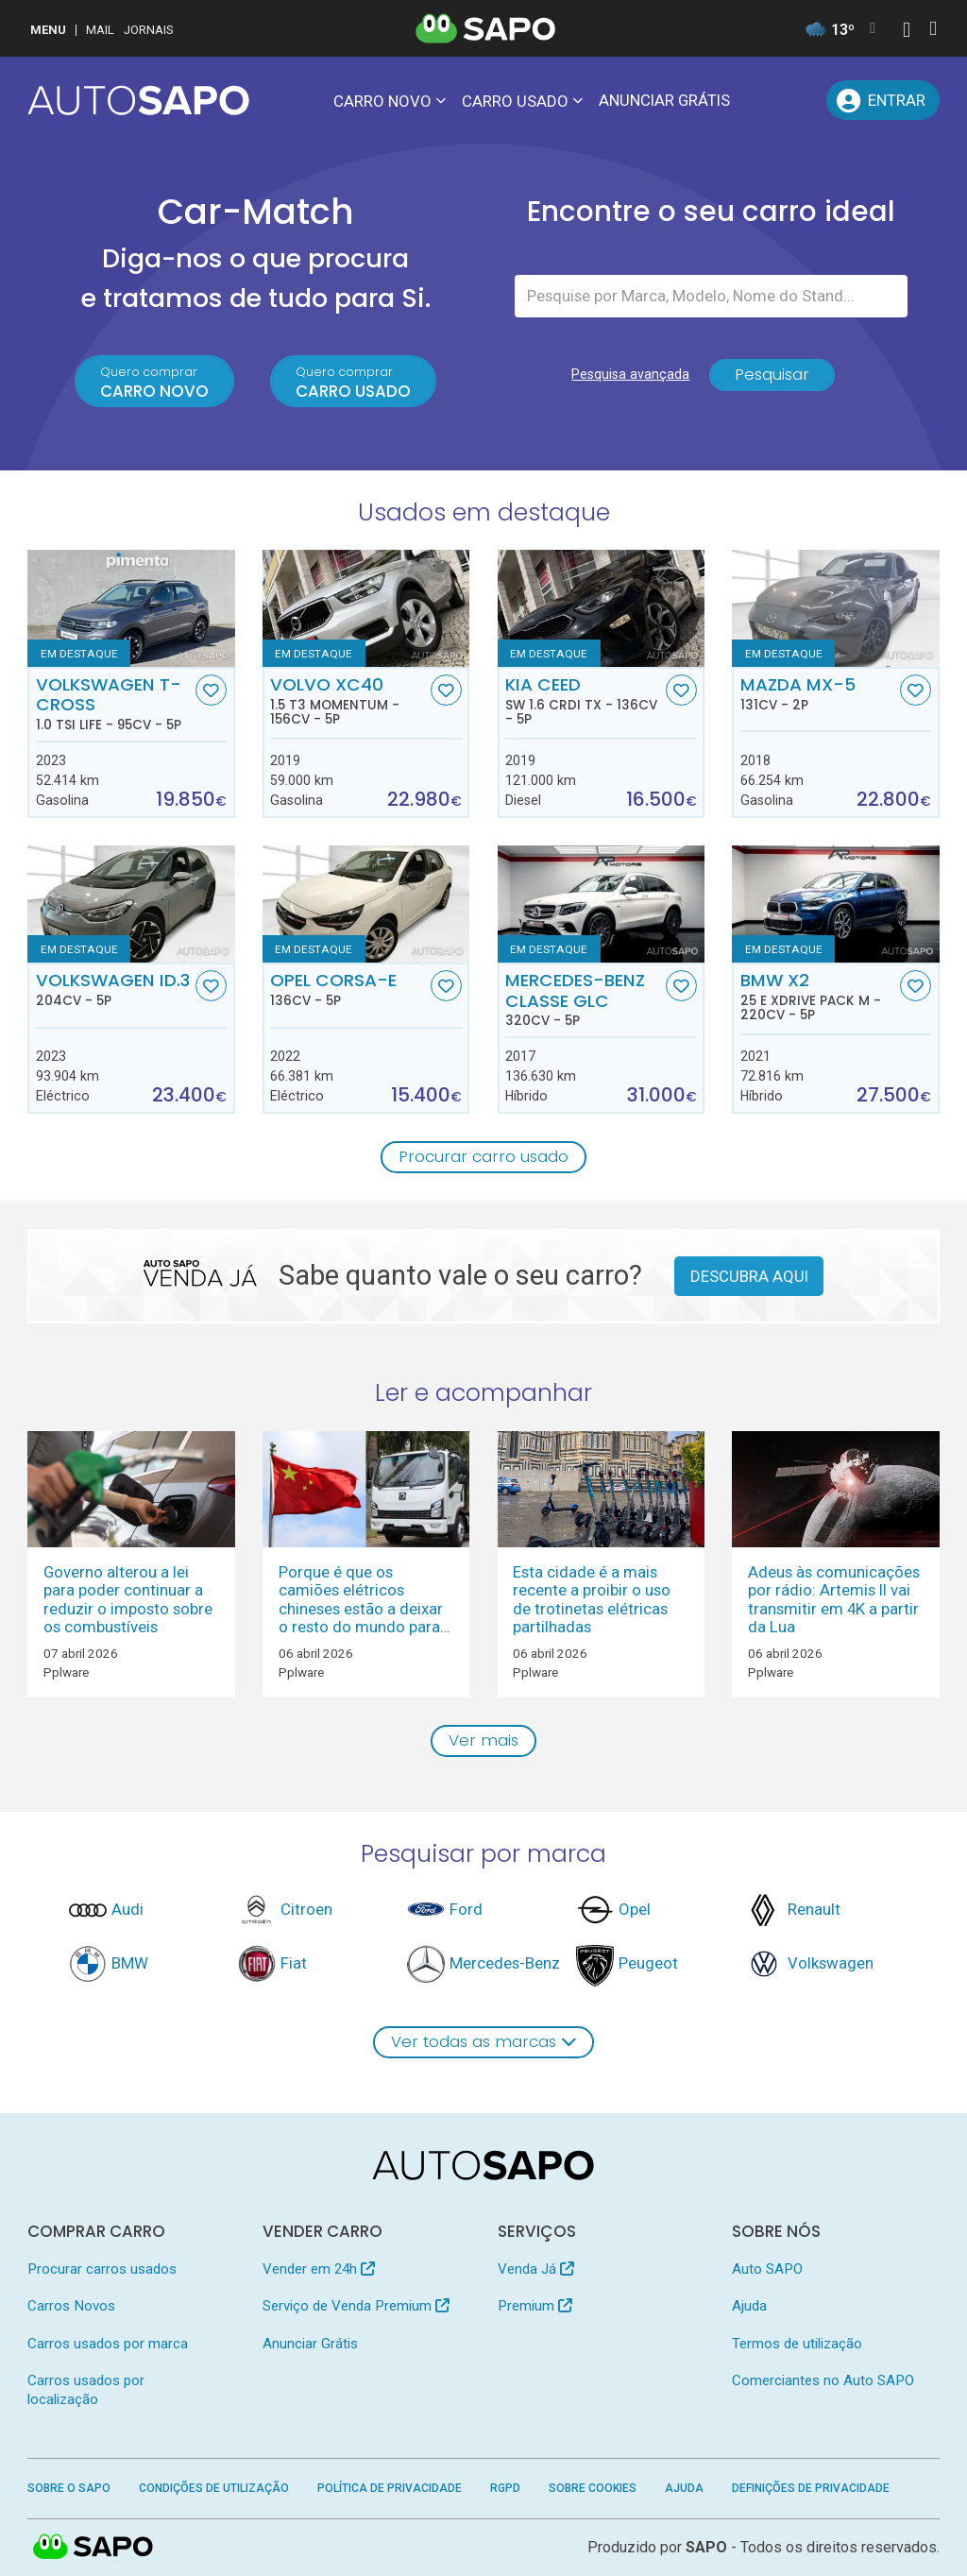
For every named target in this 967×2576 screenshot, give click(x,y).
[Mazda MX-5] (835, 608)
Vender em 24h (319, 2268)
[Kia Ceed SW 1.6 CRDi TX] (601, 608)
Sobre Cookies (592, 2488)
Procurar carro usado (483, 1156)
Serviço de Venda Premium (356, 2305)
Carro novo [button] (382, 101)
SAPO (93, 2547)
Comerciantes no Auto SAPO (823, 2380)
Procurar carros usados (102, 2268)
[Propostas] (803, 100)
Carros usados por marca (107, 2343)
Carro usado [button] (515, 101)
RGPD (505, 2488)
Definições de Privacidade (811, 2488)
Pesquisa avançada (630, 374)
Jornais (149, 30)
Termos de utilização (797, 2343)
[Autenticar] (906, 32)
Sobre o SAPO (68, 2488)
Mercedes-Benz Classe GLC (583, 999)
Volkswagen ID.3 (114, 989)
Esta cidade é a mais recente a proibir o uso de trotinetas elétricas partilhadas (591, 1599)
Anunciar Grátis (664, 100)
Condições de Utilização (214, 2488)
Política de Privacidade (389, 2488)
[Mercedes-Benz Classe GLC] (601, 903)
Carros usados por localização (85, 2389)
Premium (535, 2305)
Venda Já (536, 2268)
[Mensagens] (759, 100)
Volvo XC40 (348, 700)
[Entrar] (882, 100)
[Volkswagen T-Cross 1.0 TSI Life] (130, 608)
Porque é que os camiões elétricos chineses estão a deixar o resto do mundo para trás (361, 1608)
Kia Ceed (583, 700)
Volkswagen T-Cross (114, 703)
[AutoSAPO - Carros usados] (138, 100)
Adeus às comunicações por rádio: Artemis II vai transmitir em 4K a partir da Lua (834, 1599)
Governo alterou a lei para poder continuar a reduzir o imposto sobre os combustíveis (127, 1599)
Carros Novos (71, 2305)
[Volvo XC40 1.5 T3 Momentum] (366, 608)
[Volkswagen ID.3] (130, 903)
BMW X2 (818, 996)
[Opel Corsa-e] (366, 903)
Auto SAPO (767, 2268)
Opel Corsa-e (348, 989)
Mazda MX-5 (818, 693)
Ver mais (483, 1740)
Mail (100, 30)
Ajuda (749, 2305)
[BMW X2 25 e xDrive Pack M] (835, 903)
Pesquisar (772, 374)
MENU (48, 30)
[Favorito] (211, 690)
